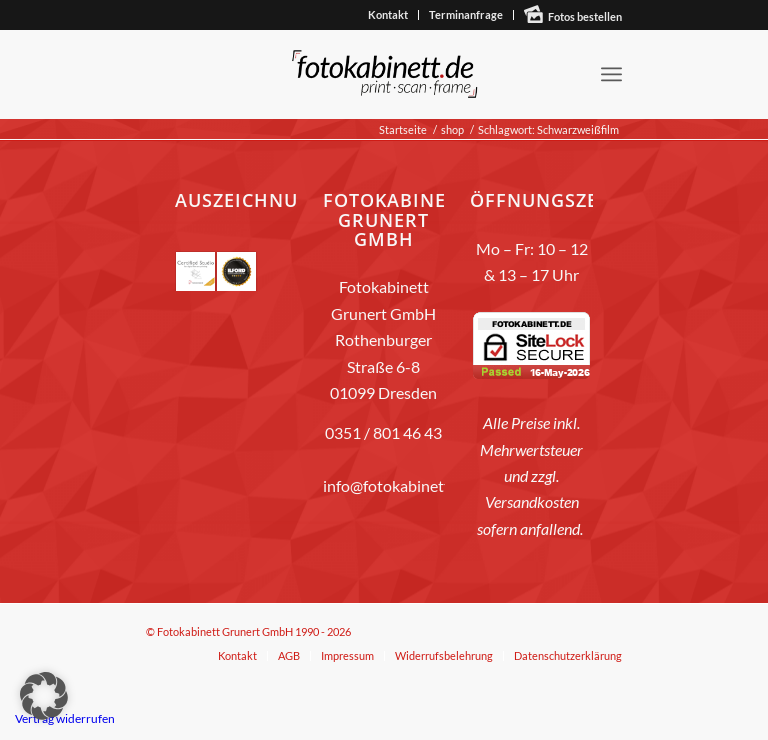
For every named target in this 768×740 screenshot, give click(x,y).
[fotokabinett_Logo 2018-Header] (384, 74)
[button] (44, 696)
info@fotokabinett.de (396, 485)
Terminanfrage (466, 14)
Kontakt (388, 14)
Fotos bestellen (585, 16)
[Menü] (611, 74)
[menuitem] (388, 15)
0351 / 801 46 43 (383, 432)
